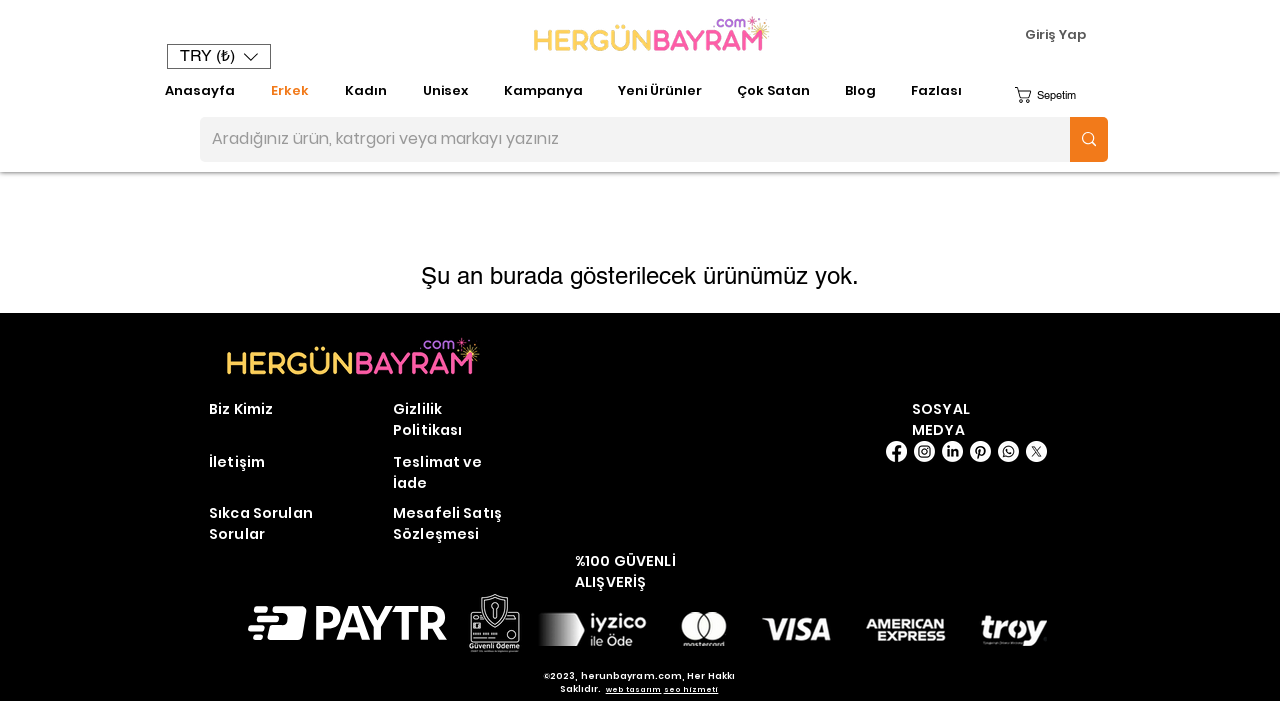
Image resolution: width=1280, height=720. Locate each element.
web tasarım (634, 689)
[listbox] (219, 56)
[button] (219, 56)
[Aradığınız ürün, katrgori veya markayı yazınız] (620, 139)
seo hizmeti (691, 689)
